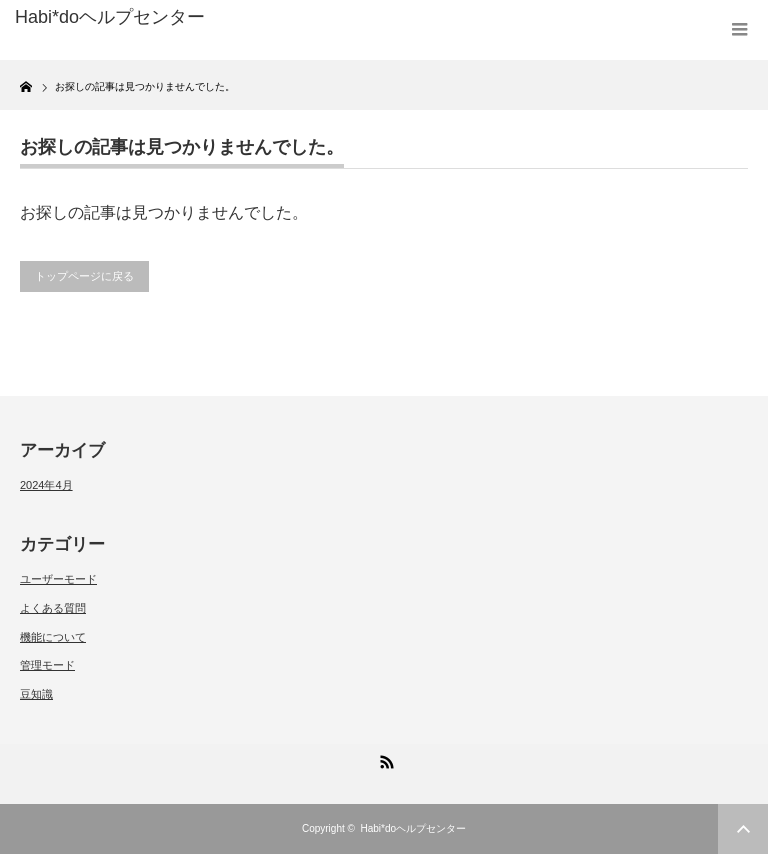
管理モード (47, 665)
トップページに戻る (84, 276)
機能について (53, 637)
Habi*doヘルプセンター (413, 828)
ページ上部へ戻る (743, 829)
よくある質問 (53, 608)
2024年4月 (46, 485)
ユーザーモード (58, 579)
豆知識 (36, 694)
